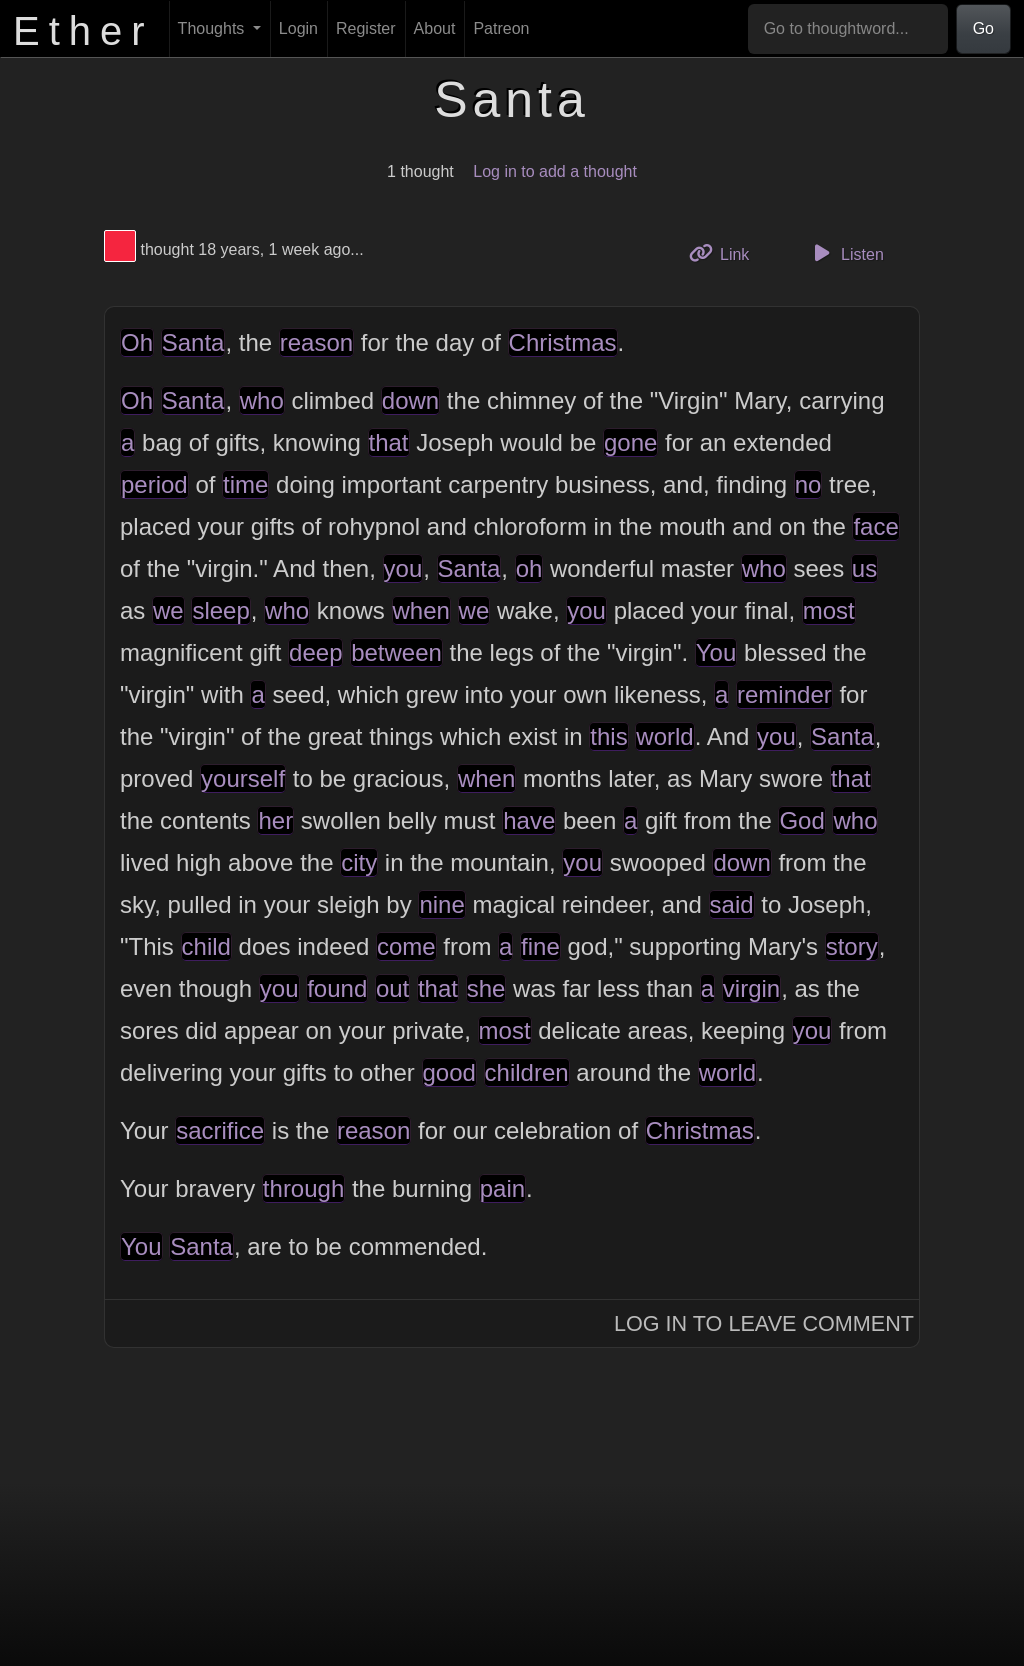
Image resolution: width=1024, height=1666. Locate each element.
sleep (220, 610)
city (359, 862)
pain (502, 1188)
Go (983, 28)
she (486, 988)
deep (315, 652)
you (403, 568)
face (875, 526)
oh (529, 568)
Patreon (501, 28)
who (262, 400)
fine (540, 946)
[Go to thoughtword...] (848, 29)
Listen (846, 253)
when (421, 610)
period (154, 484)
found (337, 988)
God (801, 820)
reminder (784, 694)
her (275, 820)
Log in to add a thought (555, 171)
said (732, 904)
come (406, 946)
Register (366, 28)
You (716, 652)
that (389, 442)
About (435, 28)
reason (316, 342)
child (206, 946)
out (392, 988)
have (529, 820)
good (449, 1072)
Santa (193, 342)
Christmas (563, 342)
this (608, 736)
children (527, 1072)
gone (630, 442)
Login (298, 28)
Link (727, 252)
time (245, 484)
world (664, 736)
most (829, 610)
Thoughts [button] (213, 28)
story (852, 946)
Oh (137, 342)
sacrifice (220, 1130)
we (168, 610)
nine (441, 904)
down (410, 400)
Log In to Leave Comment (764, 1323)
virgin (751, 988)
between (396, 652)
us (864, 568)
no (808, 484)
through (303, 1188)
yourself (243, 778)
